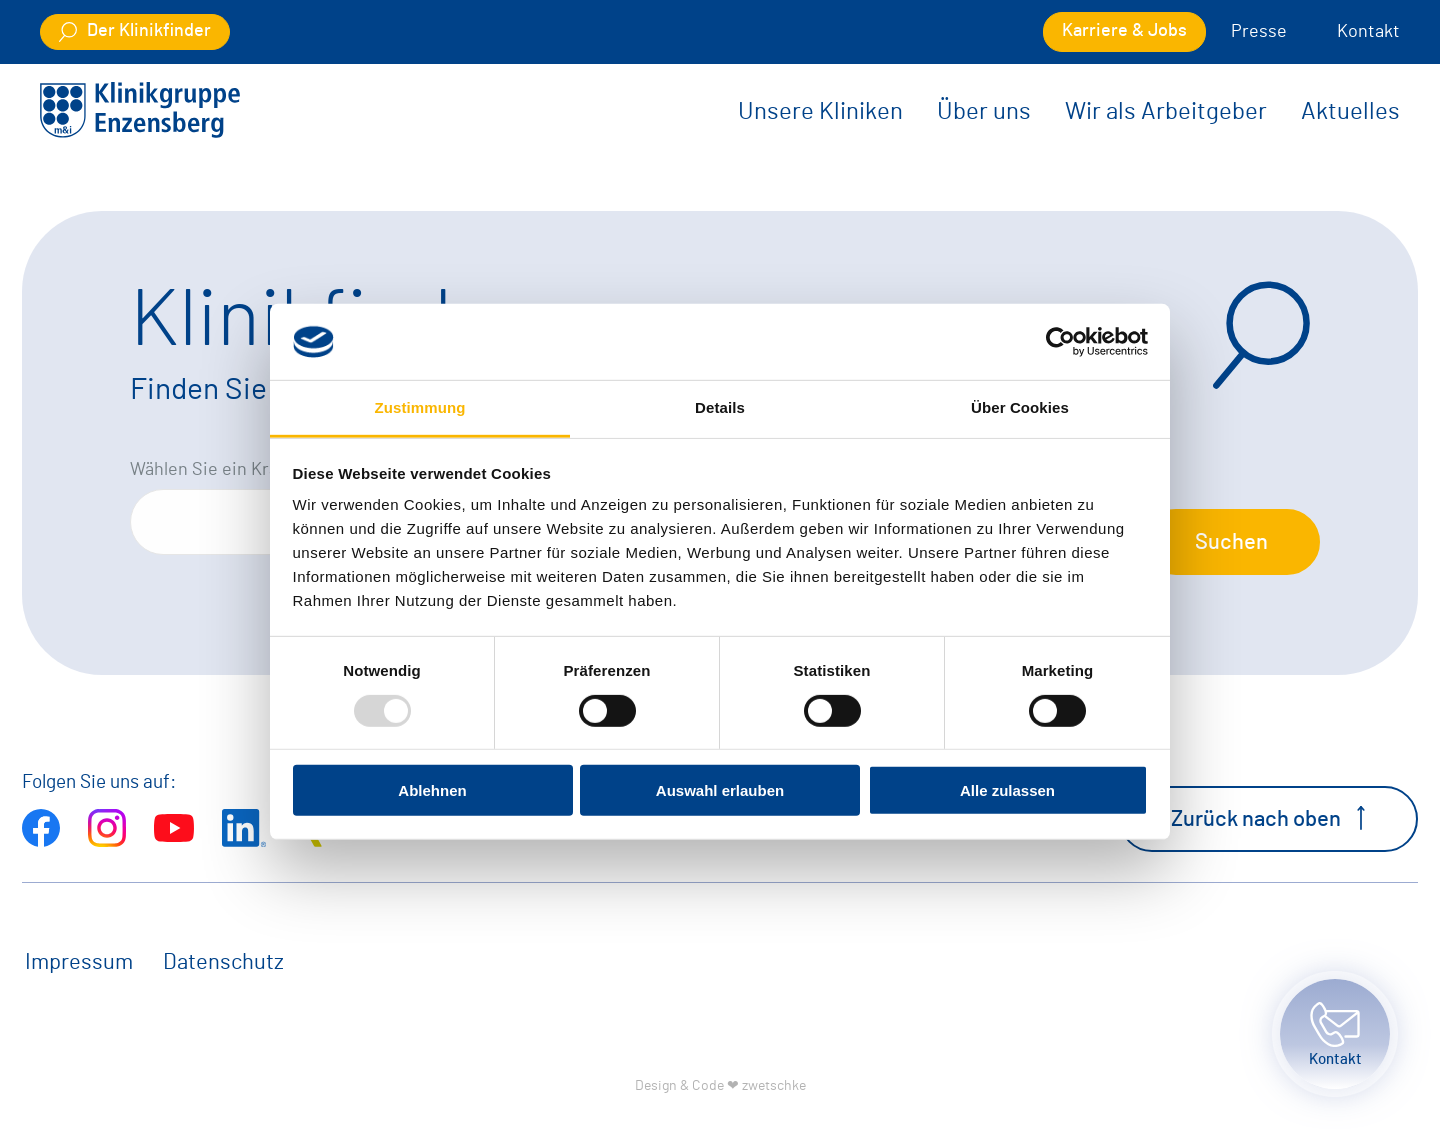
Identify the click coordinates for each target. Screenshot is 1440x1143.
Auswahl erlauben (720, 790)
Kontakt (1368, 32)
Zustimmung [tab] (420, 407)
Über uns (984, 112)
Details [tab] (720, 407)
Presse (1259, 32)
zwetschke (774, 1085)
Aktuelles (1350, 112)
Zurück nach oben (1268, 818)
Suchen (1231, 542)
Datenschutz (223, 962)
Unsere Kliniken (820, 112)
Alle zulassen (1007, 790)
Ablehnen (432, 790)
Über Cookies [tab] (1020, 407)
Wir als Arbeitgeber (1166, 112)
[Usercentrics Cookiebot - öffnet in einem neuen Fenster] (1060, 342)
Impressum (79, 962)
